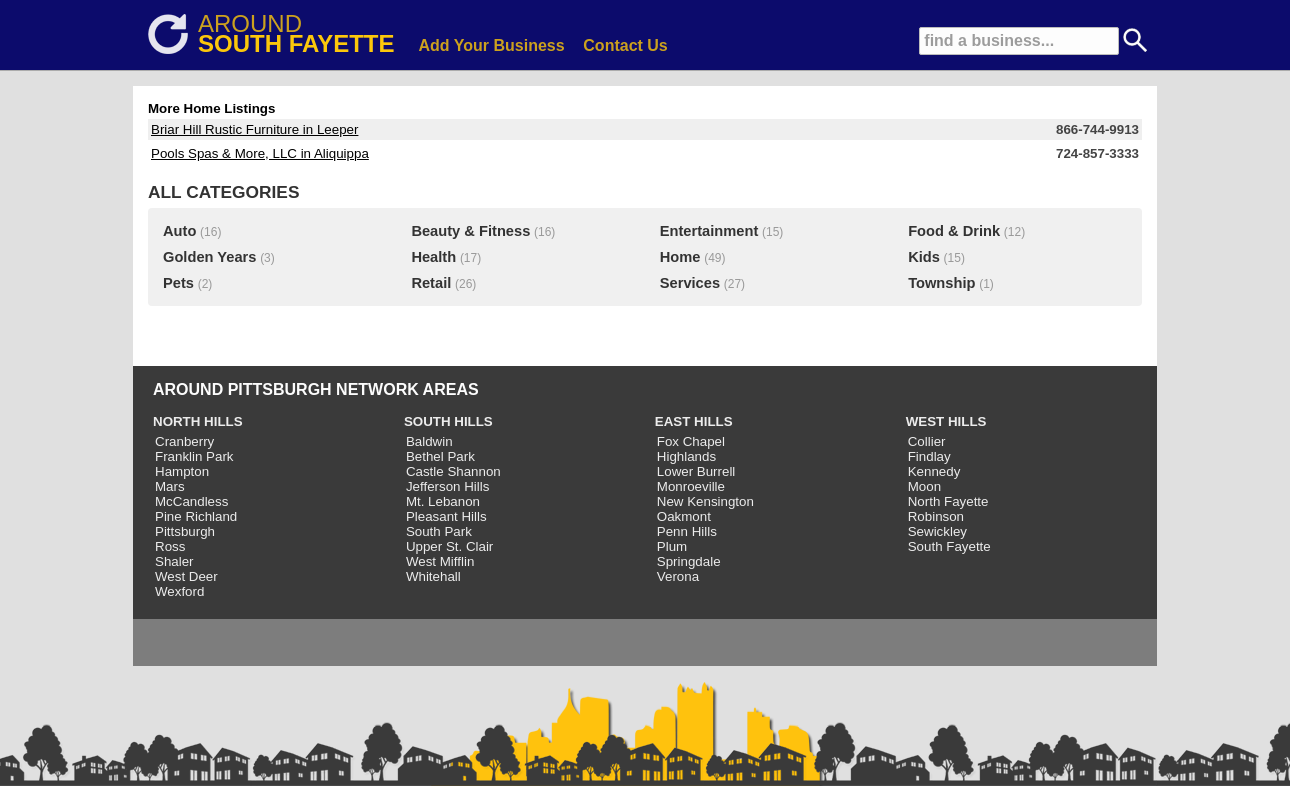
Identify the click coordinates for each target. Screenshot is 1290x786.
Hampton (182, 471)
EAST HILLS (694, 421)
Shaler (174, 561)
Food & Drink (954, 231)
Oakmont (684, 516)
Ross (170, 546)
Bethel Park (440, 456)
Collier (927, 441)
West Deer (186, 576)
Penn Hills (687, 531)
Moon (924, 486)
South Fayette (949, 546)
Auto (179, 231)
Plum (672, 546)
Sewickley (937, 531)
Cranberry (184, 441)
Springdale (689, 561)
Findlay (929, 456)
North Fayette (948, 501)
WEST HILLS (946, 421)
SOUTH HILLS (448, 421)
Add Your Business (492, 45)
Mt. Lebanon (443, 501)
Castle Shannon (453, 471)
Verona (678, 576)
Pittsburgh (185, 531)
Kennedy (934, 471)
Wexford (179, 591)
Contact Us (625, 45)
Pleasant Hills (446, 516)
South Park (439, 531)
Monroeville (691, 486)
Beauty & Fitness (470, 231)
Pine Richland (196, 516)
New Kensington (705, 501)
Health (433, 257)
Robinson (936, 516)
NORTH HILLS (198, 421)
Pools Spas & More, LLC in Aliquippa (260, 153)
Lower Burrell (696, 471)
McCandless (191, 501)
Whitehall (433, 576)
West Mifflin (440, 561)
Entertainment (709, 231)
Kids (924, 257)
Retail (431, 283)
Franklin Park (194, 456)
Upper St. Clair (449, 546)
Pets (178, 283)
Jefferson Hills (447, 486)
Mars (170, 486)
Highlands (686, 456)
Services (690, 283)
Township (941, 283)
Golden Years (209, 257)
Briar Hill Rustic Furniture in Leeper (254, 129)
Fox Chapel (691, 441)
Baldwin (429, 441)
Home (680, 257)
